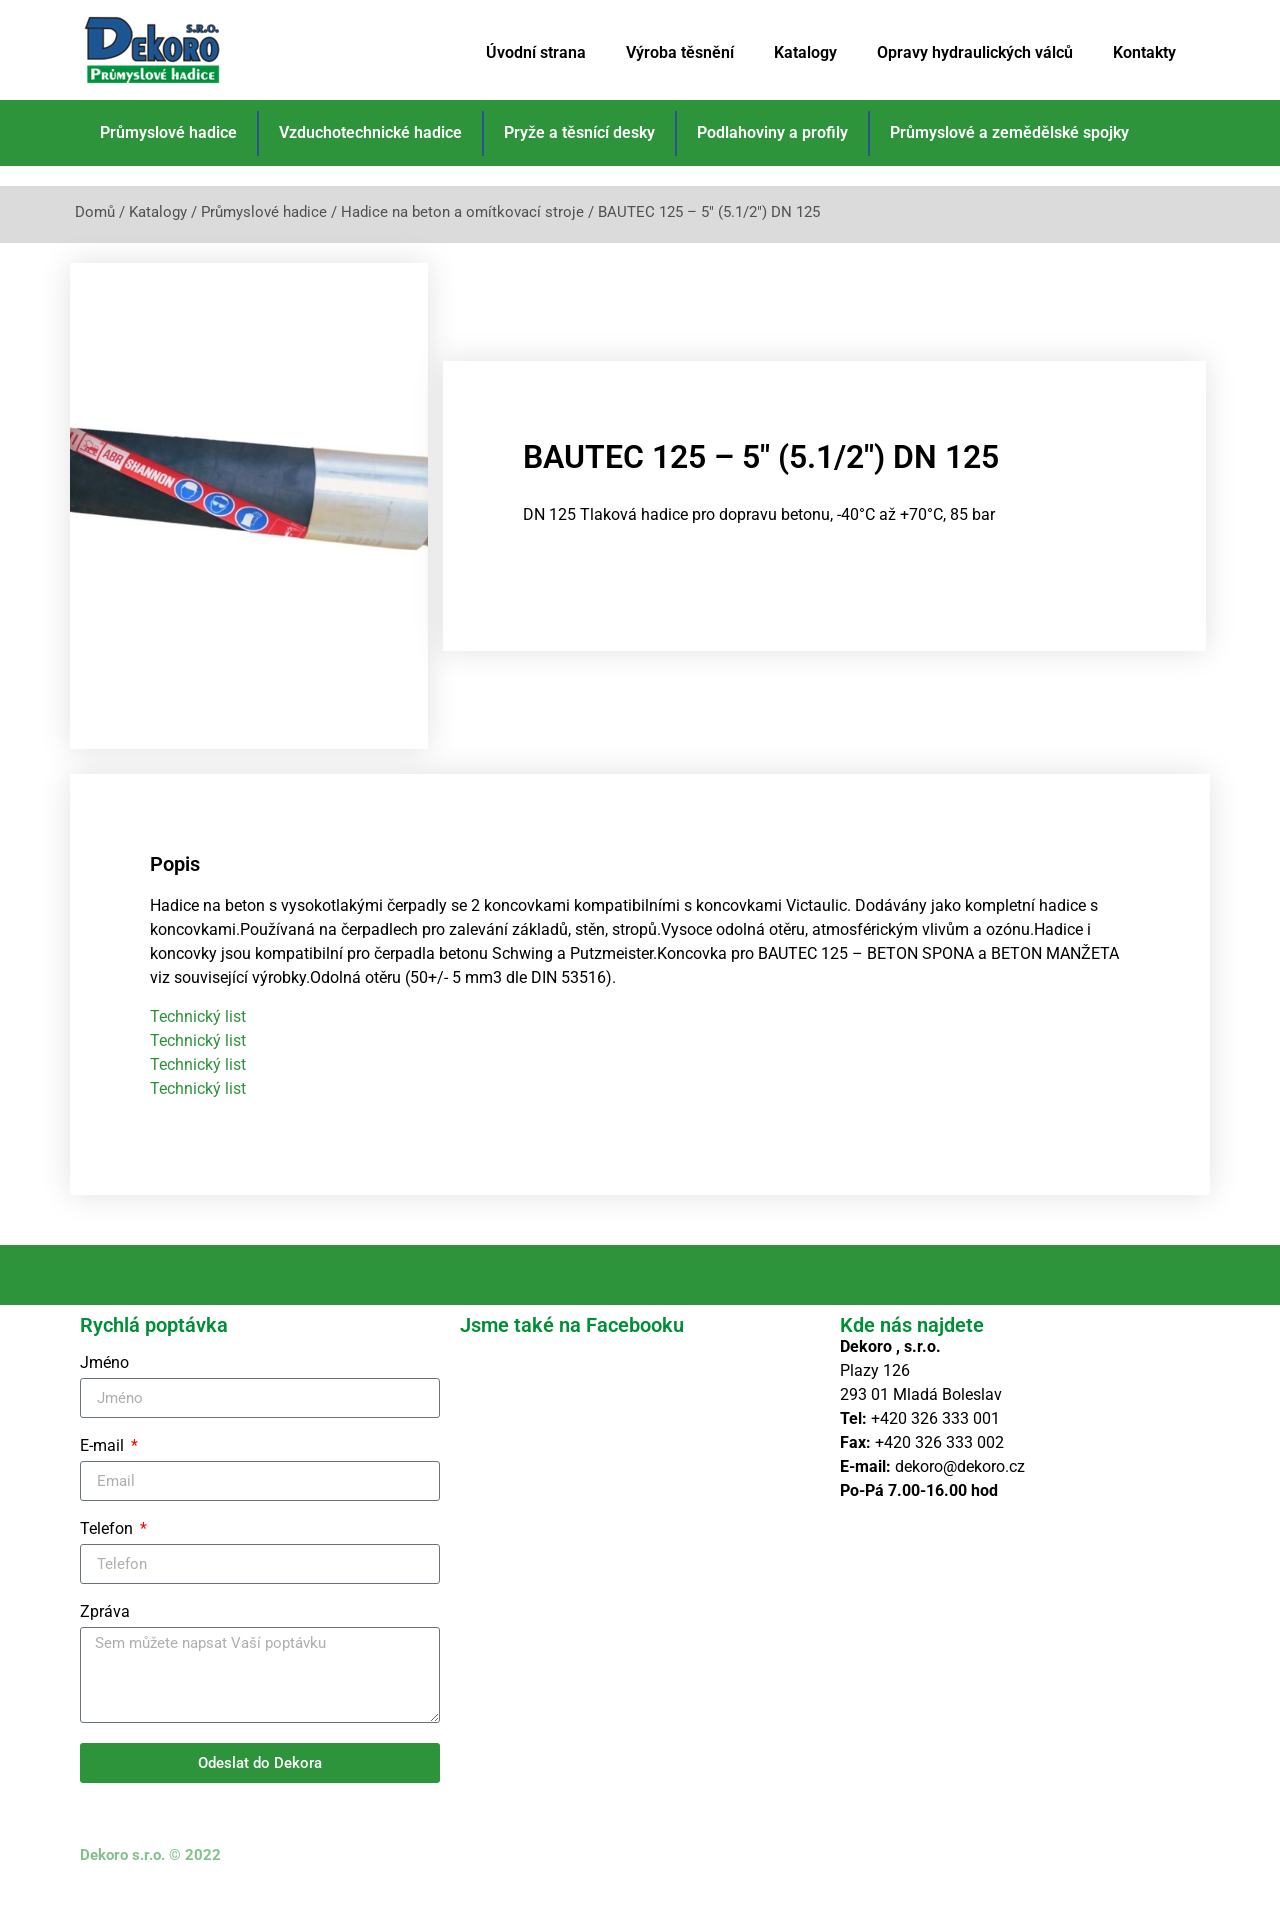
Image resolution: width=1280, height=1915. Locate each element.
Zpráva (105, 1636)
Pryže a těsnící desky (579, 132)
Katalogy (805, 52)
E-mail (104, 1470)
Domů (95, 212)
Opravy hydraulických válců (975, 52)
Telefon (108, 1553)
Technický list (198, 1039)
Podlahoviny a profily (772, 132)
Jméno (104, 1387)
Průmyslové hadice (168, 132)
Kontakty (1144, 52)
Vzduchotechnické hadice (370, 132)
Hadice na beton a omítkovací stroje (462, 212)
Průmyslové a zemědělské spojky (1009, 132)
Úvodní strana (536, 52)
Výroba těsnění (680, 52)
